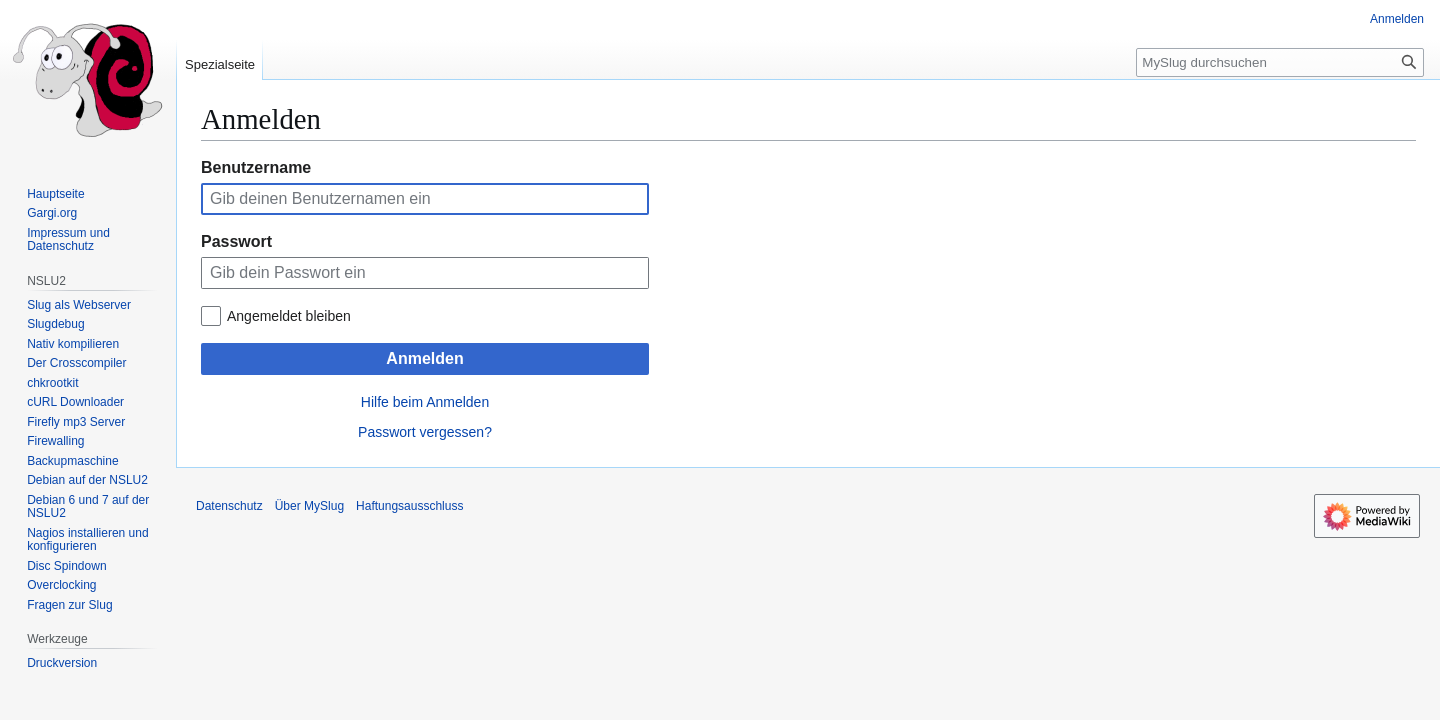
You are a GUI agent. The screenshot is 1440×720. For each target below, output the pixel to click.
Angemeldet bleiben (289, 316)
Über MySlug (309, 506)
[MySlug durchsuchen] (1280, 62)
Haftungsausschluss (409, 506)
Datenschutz (229, 506)
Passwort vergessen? (425, 432)
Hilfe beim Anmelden (425, 402)
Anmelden (424, 358)
